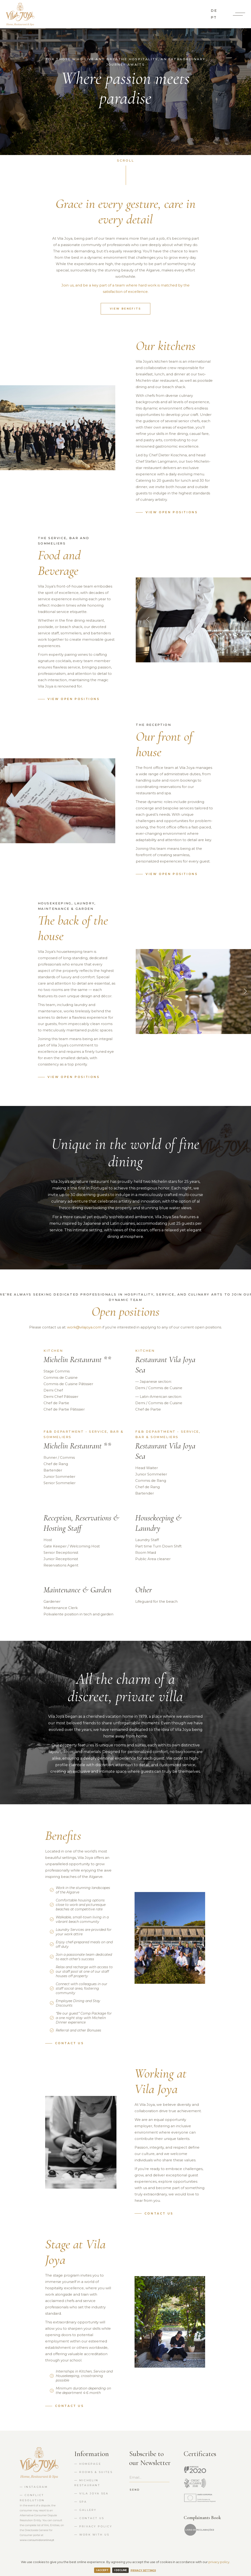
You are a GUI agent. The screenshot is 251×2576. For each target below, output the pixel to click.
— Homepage (87, 2463)
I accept (102, 2570)
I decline (120, 2570)
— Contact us (89, 2518)
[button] (104, 427)
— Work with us (91, 2534)
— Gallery (85, 2510)
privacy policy (218, 2562)
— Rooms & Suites (93, 2472)
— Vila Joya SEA (91, 2493)
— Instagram (34, 2487)
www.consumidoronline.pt (37, 2540)
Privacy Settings (143, 2570)
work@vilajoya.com (84, 1327)
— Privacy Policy (93, 2526)
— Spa (80, 2501)
